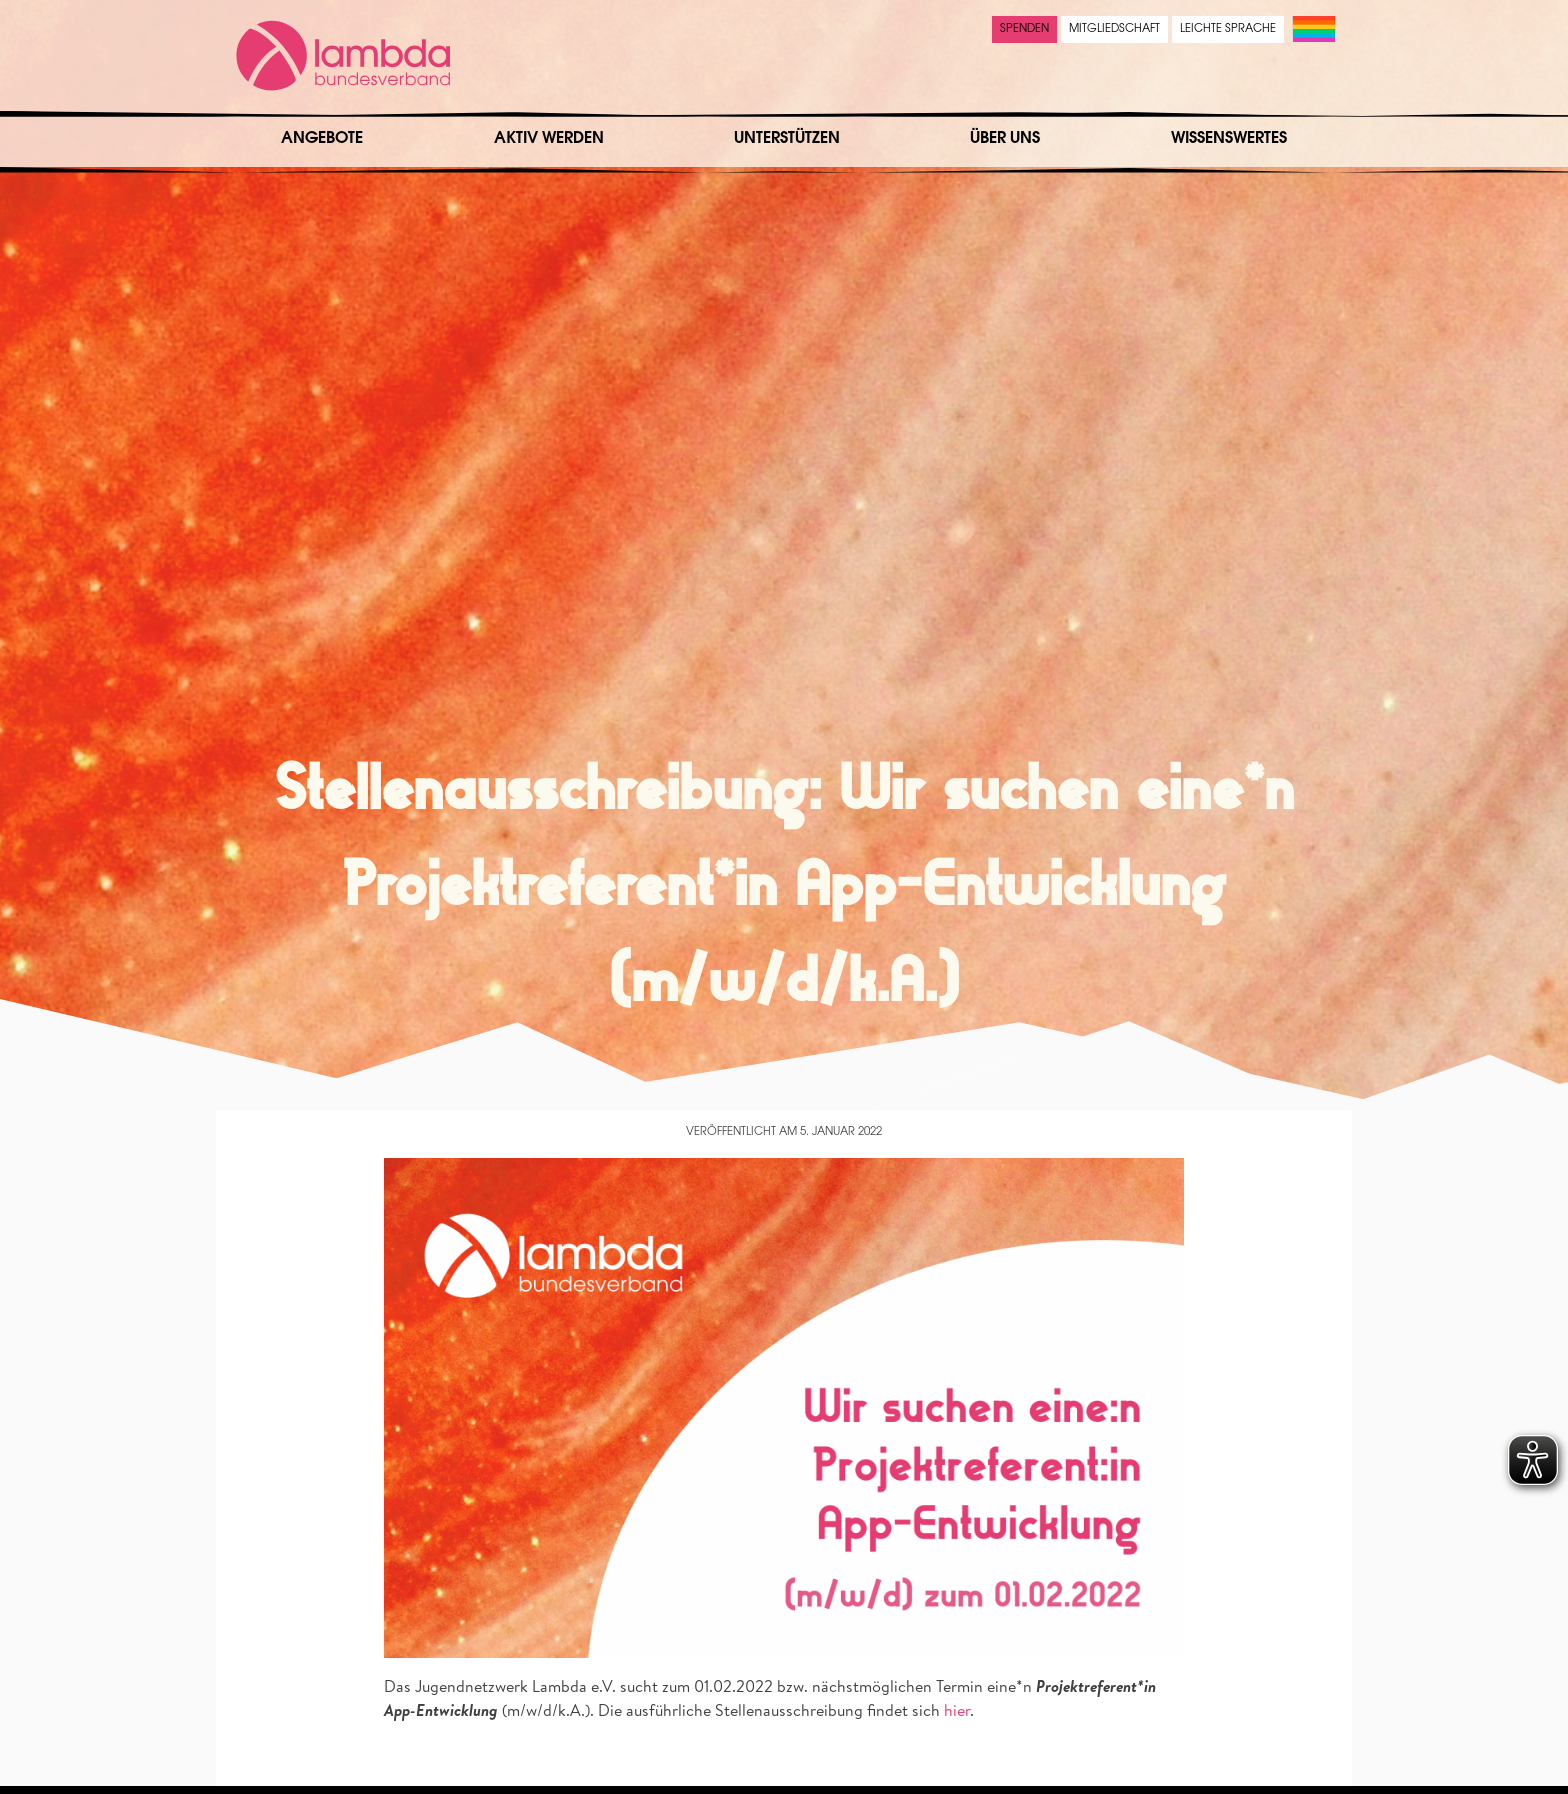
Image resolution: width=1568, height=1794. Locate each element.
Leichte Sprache (1228, 29)
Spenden (1024, 29)
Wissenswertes (1229, 139)
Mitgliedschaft (1114, 29)
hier (957, 1710)
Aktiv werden (549, 139)
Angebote (322, 139)
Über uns (1005, 139)
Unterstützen (787, 139)
